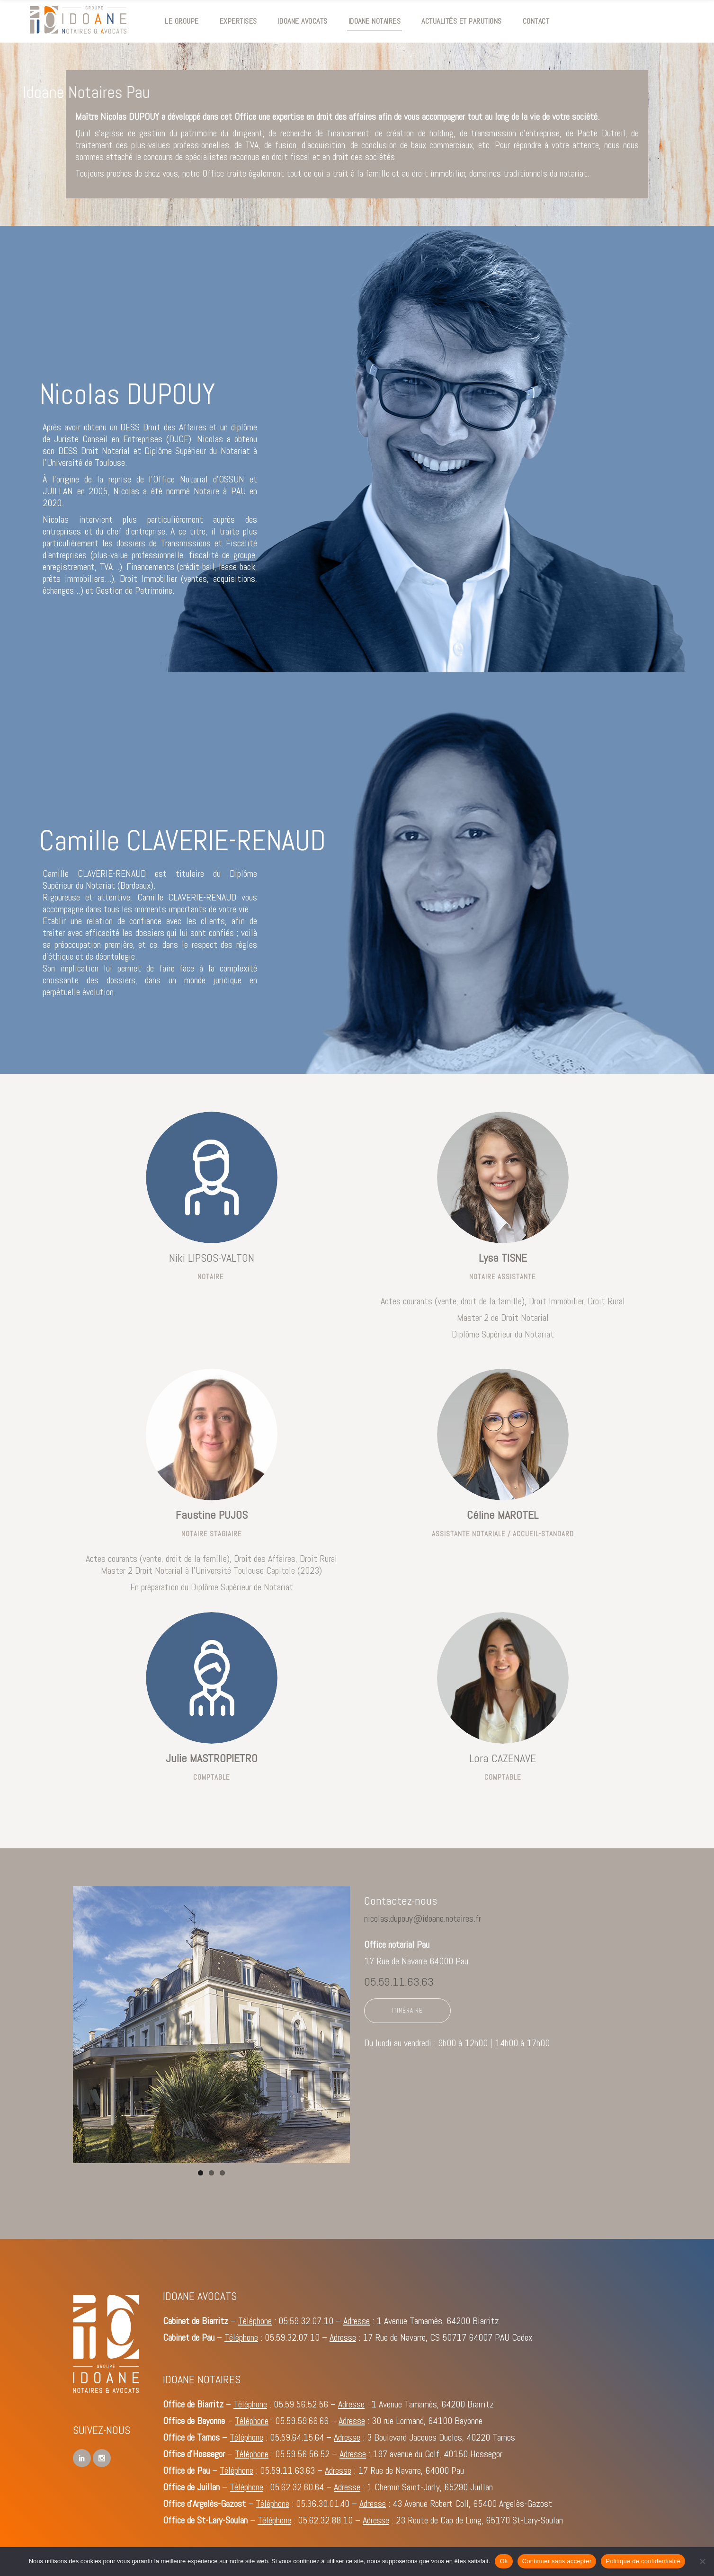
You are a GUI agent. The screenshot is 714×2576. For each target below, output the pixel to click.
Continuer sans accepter (557, 2561)
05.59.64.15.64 (297, 2437)
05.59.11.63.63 (399, 1981)
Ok (504, 2561)
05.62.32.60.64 (297, 2487)
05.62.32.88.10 (325, 2520)
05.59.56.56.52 (302, 2454)
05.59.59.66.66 (302, 2421)
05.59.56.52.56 (301, 2404)
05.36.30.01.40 (322, 2503)
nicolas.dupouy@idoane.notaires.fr (422, 1918)
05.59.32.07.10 (305, 2321)
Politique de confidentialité (643, 2561)
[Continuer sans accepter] (702, 2561)
